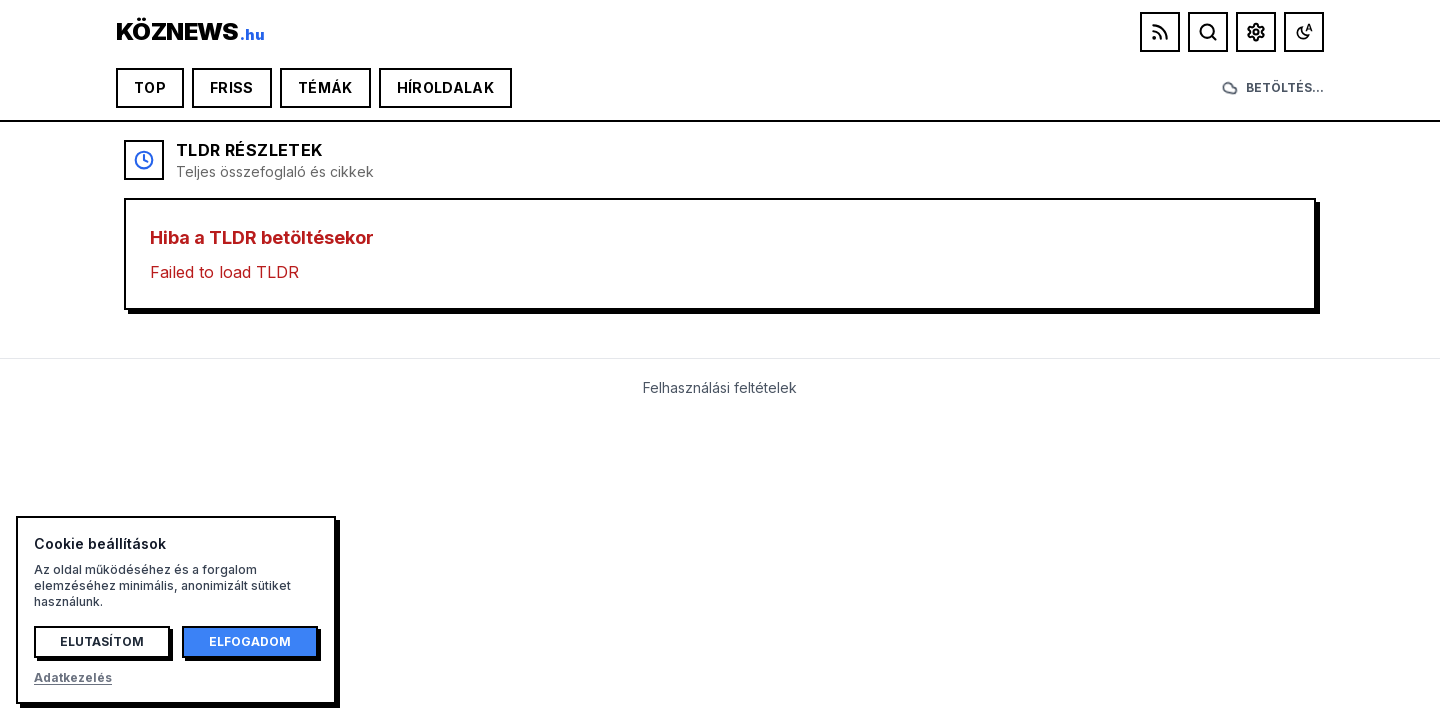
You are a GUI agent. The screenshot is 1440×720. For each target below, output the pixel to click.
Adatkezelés (73, 677)
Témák (325, 87)
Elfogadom (250, 641)
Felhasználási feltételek (720, 387)
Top (150, 87)
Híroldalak (446, 87)
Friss (232, 87)
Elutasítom (102, 641)
